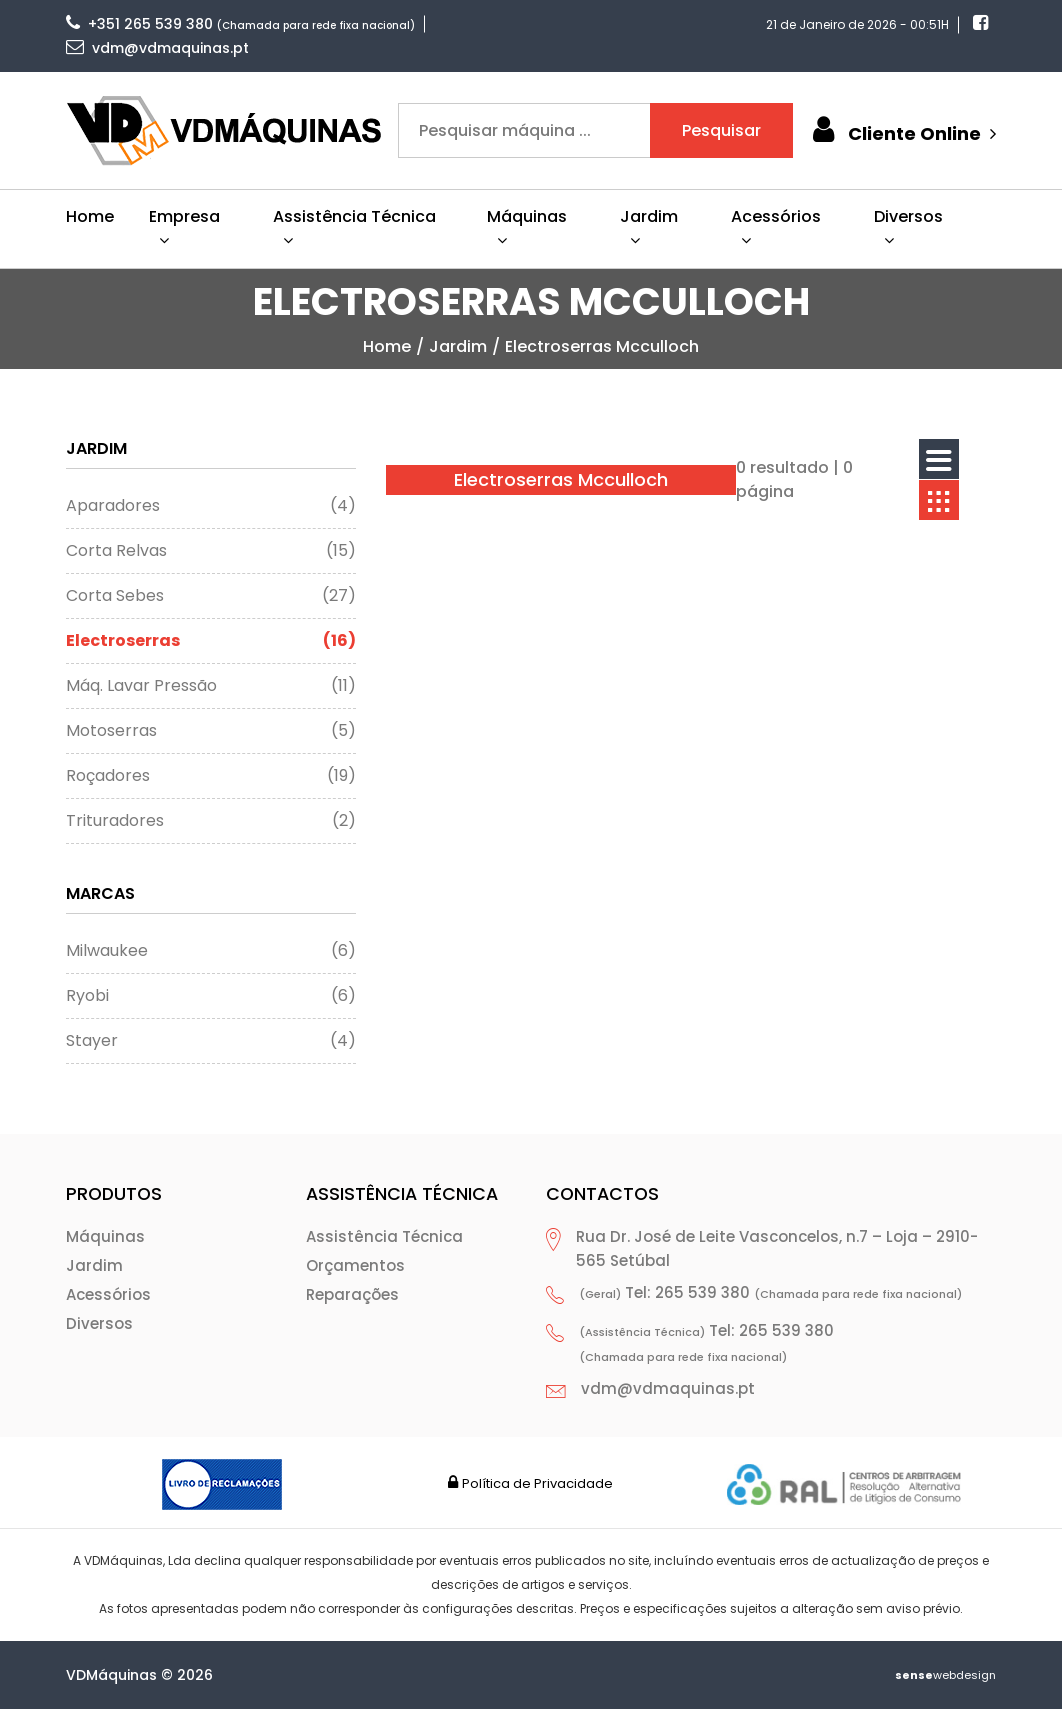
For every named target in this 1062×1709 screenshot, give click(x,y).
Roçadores (211, 776)
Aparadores (211, 506)
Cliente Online (902, 130)
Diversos (99, 1323)
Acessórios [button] (776, 226)
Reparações (352, 1294)
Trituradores (211, 821)
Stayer (211, 1041)
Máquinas (105, 1236)
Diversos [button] (908, 226)
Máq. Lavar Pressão (211, 686)
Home (90, 216)
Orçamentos (355, 1265)
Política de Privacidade (537, 1483)
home (387, 346)
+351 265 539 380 (139, 24)
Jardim (458, 346)
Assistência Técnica (384, 1236)
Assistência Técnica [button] (354, 226)
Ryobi (211, 996)
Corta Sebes (211, 596)
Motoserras (211, 731)
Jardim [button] (649, 226)
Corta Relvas (211, 551)
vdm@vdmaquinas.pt (157, 48)
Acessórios (108, 1294)
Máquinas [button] (527, 226)
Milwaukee (211, 951)
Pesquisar (721, 130)
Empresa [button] (184, 226)
